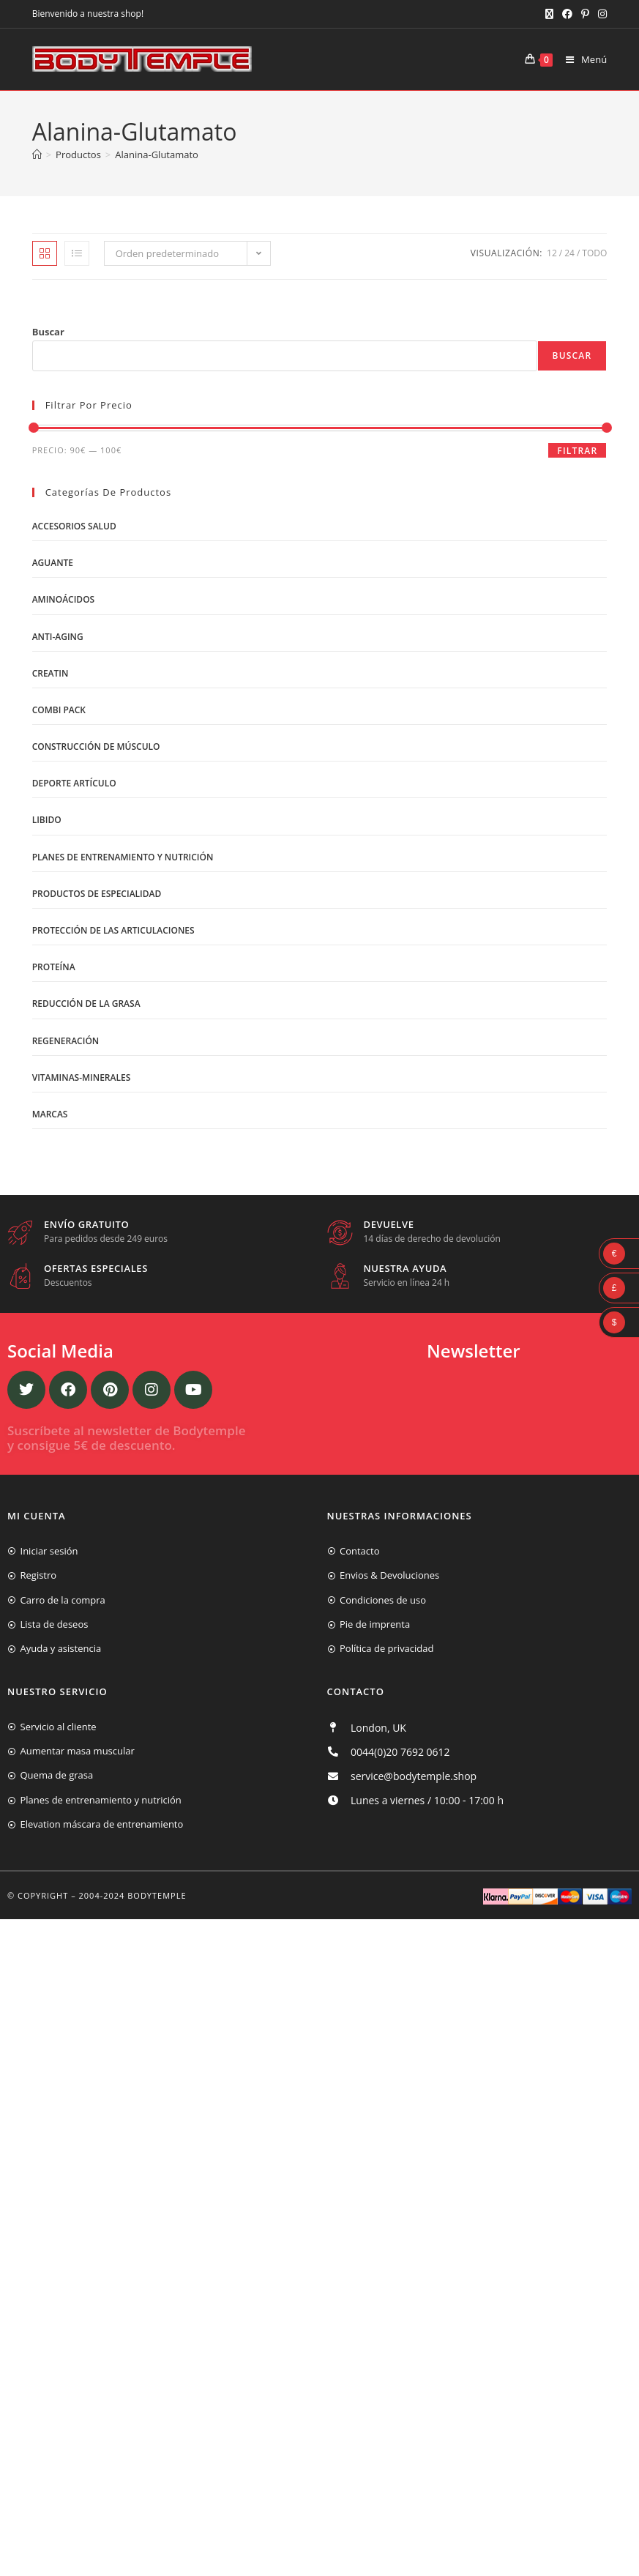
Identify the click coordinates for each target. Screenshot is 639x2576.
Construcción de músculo (96, 746)
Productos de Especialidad (97, 893)
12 (552, 253)
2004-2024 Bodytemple (133, 1895)
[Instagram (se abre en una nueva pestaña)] (600, 14)
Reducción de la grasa (86, 1003)
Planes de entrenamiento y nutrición (123, 857)
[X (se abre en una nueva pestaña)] (549, 14)
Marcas (50, 1114)
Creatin (50, 673)
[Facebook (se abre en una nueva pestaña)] (567, 14)
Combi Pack (59, 710)
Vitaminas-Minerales (81, 1077)
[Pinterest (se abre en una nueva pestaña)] (585, 14)
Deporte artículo (74, 783)
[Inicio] (37, 154)
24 (569, 253)
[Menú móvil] (581, 59)
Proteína (53, 967)
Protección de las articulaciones (113, 930)
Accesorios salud (74, 526)
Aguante (52, 562)
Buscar (48, 331)
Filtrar (577, 450)
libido (46, 820)
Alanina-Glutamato (156, 154)
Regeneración (66, 1041)
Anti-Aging (57, 636)
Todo (594, 253)
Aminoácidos (63, 599)
